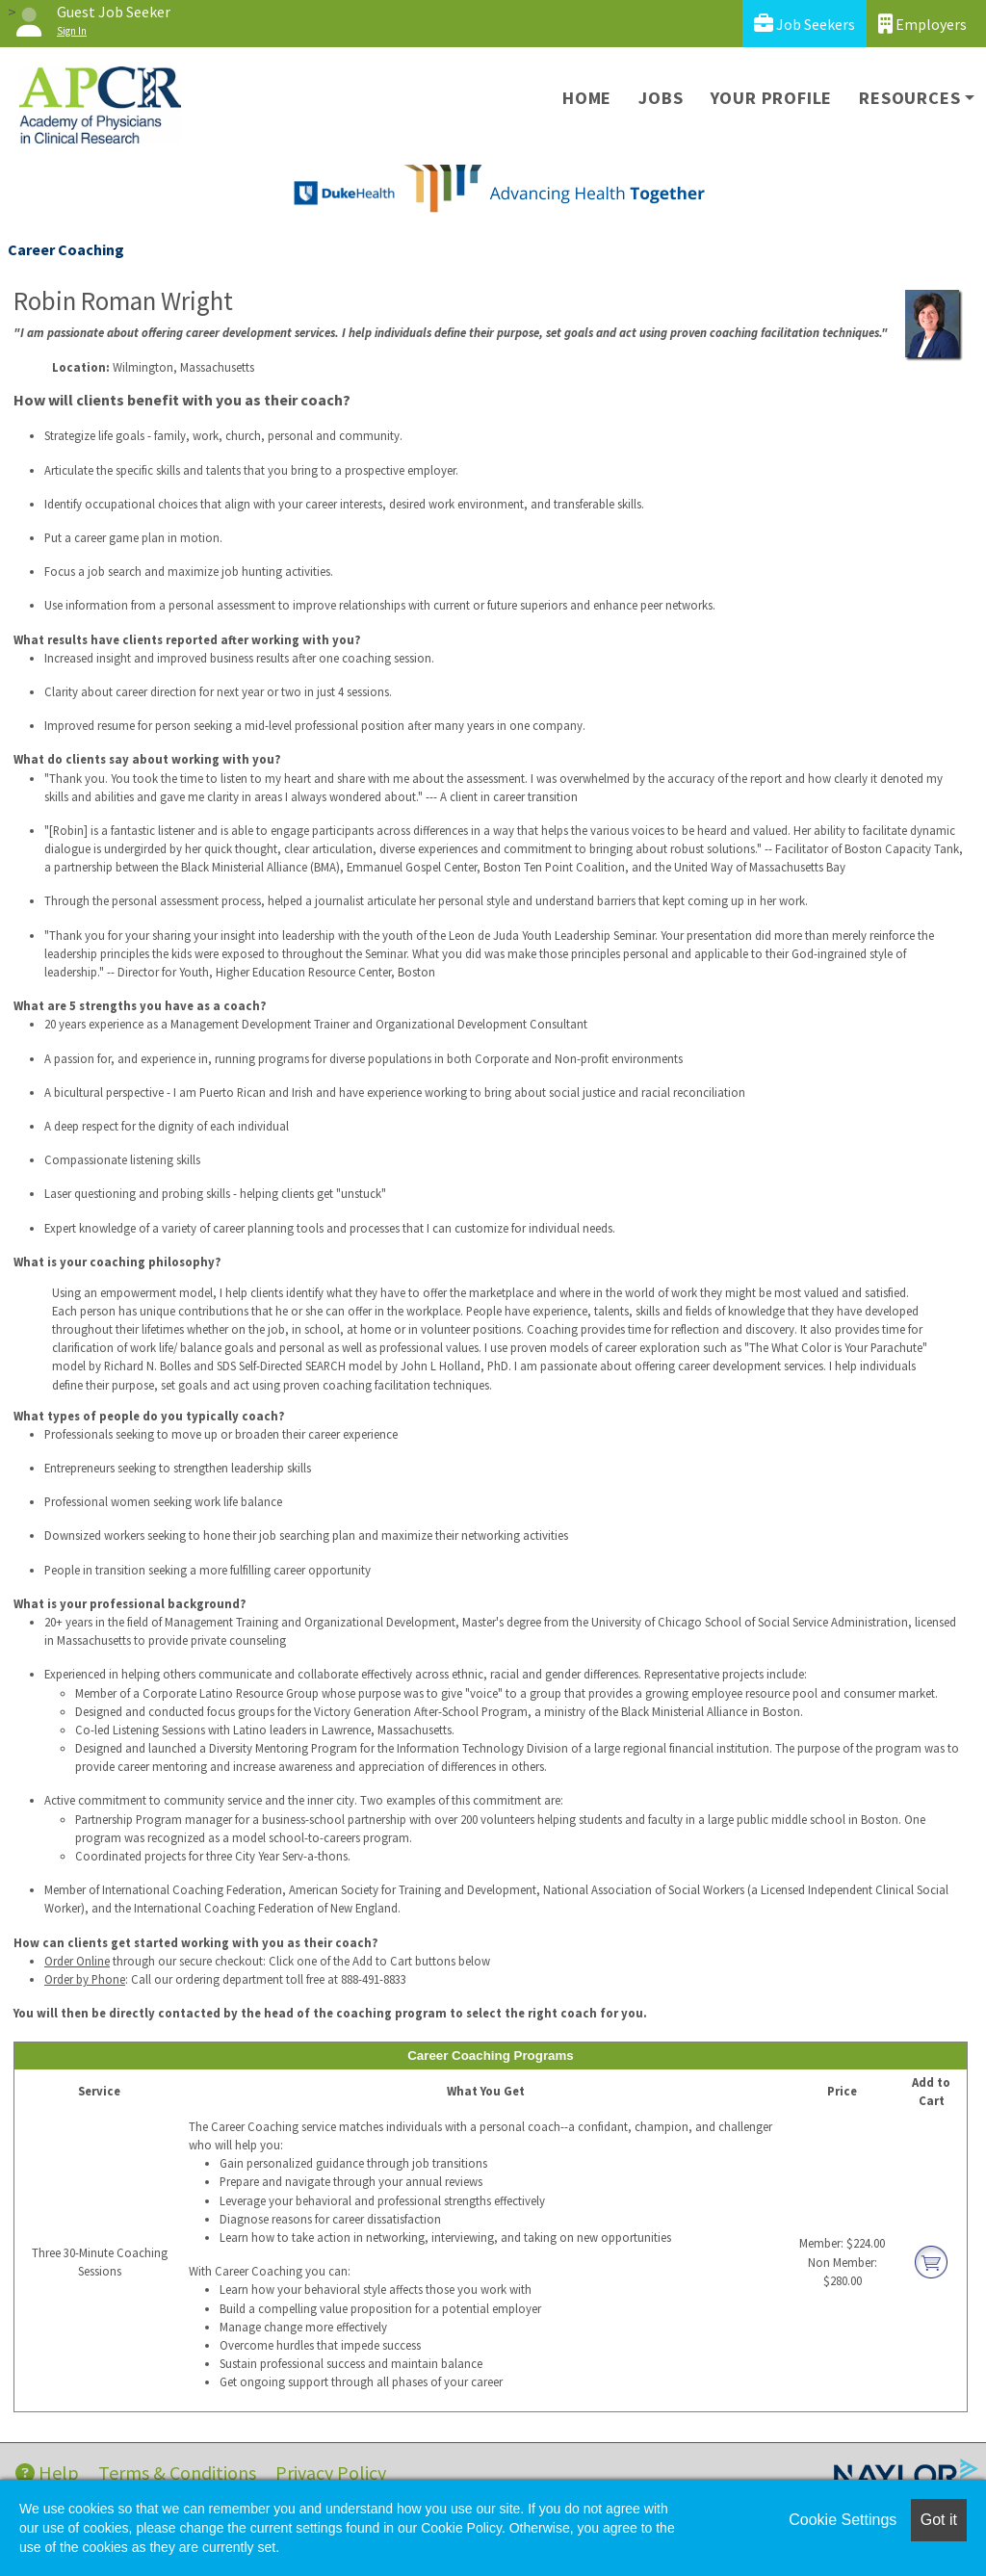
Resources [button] (909, 98)
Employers (922, 24)
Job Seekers (804, 24)
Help (47, 2472)
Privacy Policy (330, 2472)
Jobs (660, 98)
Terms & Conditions (177, 2472)
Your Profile (772, 98)
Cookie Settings (842, 2519)
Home (586, 98)
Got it (939, 2519)
